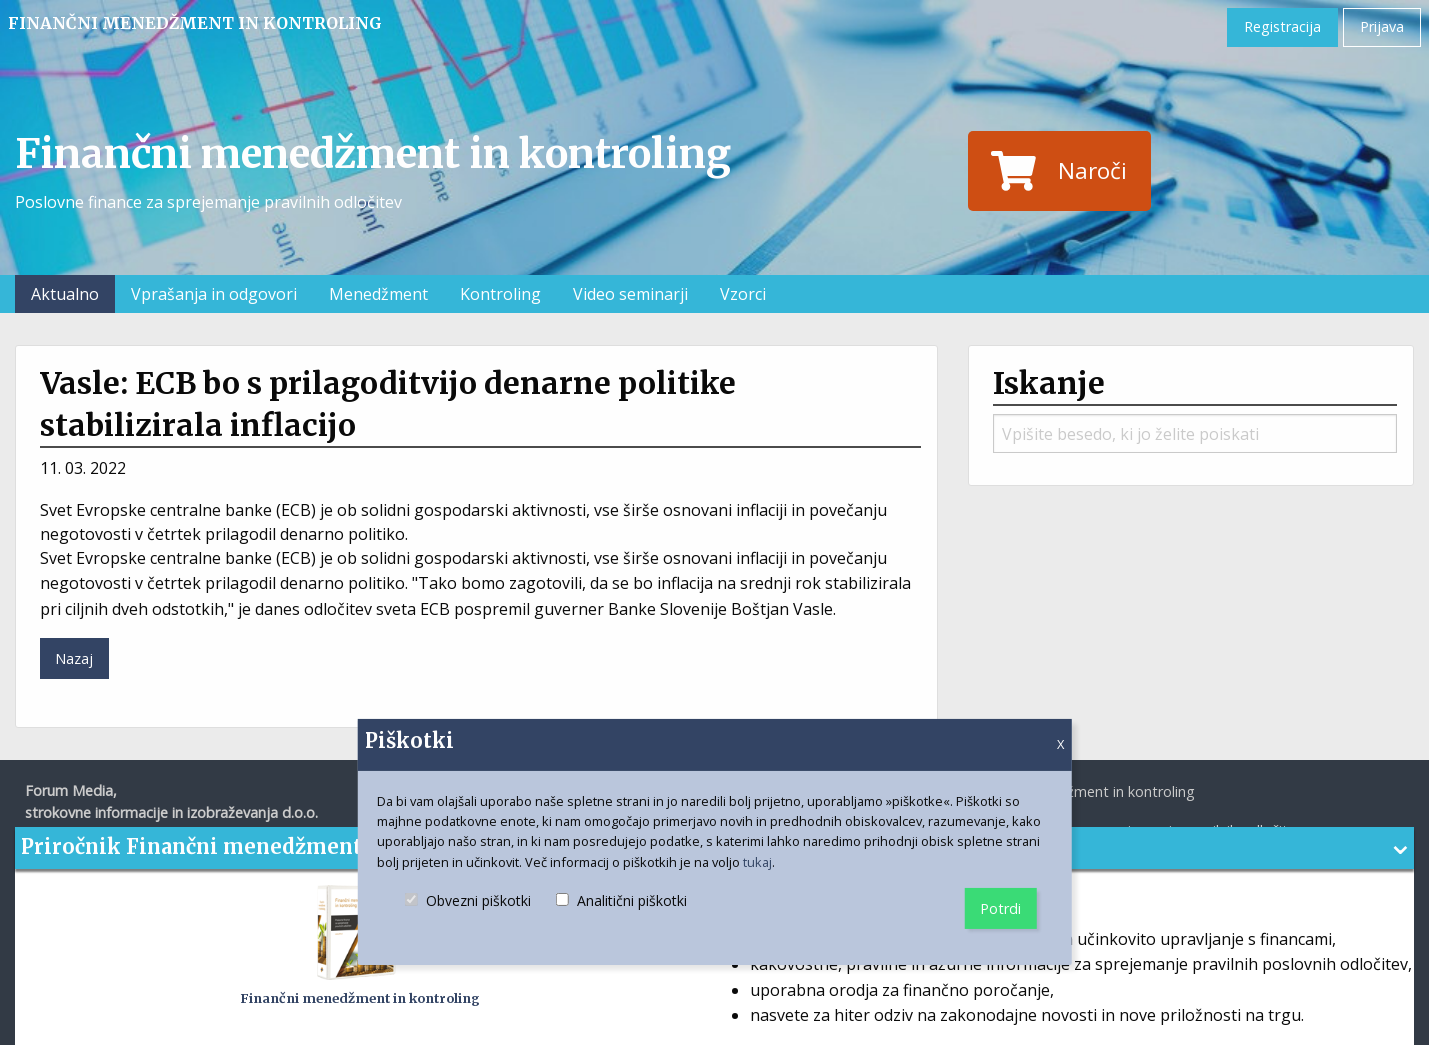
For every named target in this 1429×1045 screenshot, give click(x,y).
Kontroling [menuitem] (500, 294)
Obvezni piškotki (468, 918)
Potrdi (1000, 908)
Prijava (1382, 26)
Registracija (1282, 26)
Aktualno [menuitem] (65, 294)
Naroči (1059, 171)
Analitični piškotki (621, 918)
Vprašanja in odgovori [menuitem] (214, 294)
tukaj (757, 862)
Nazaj (74, 658)
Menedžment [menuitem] (378, 294)
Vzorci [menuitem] (743, 294)
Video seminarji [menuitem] (630, 294)
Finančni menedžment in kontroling (195, 23)
